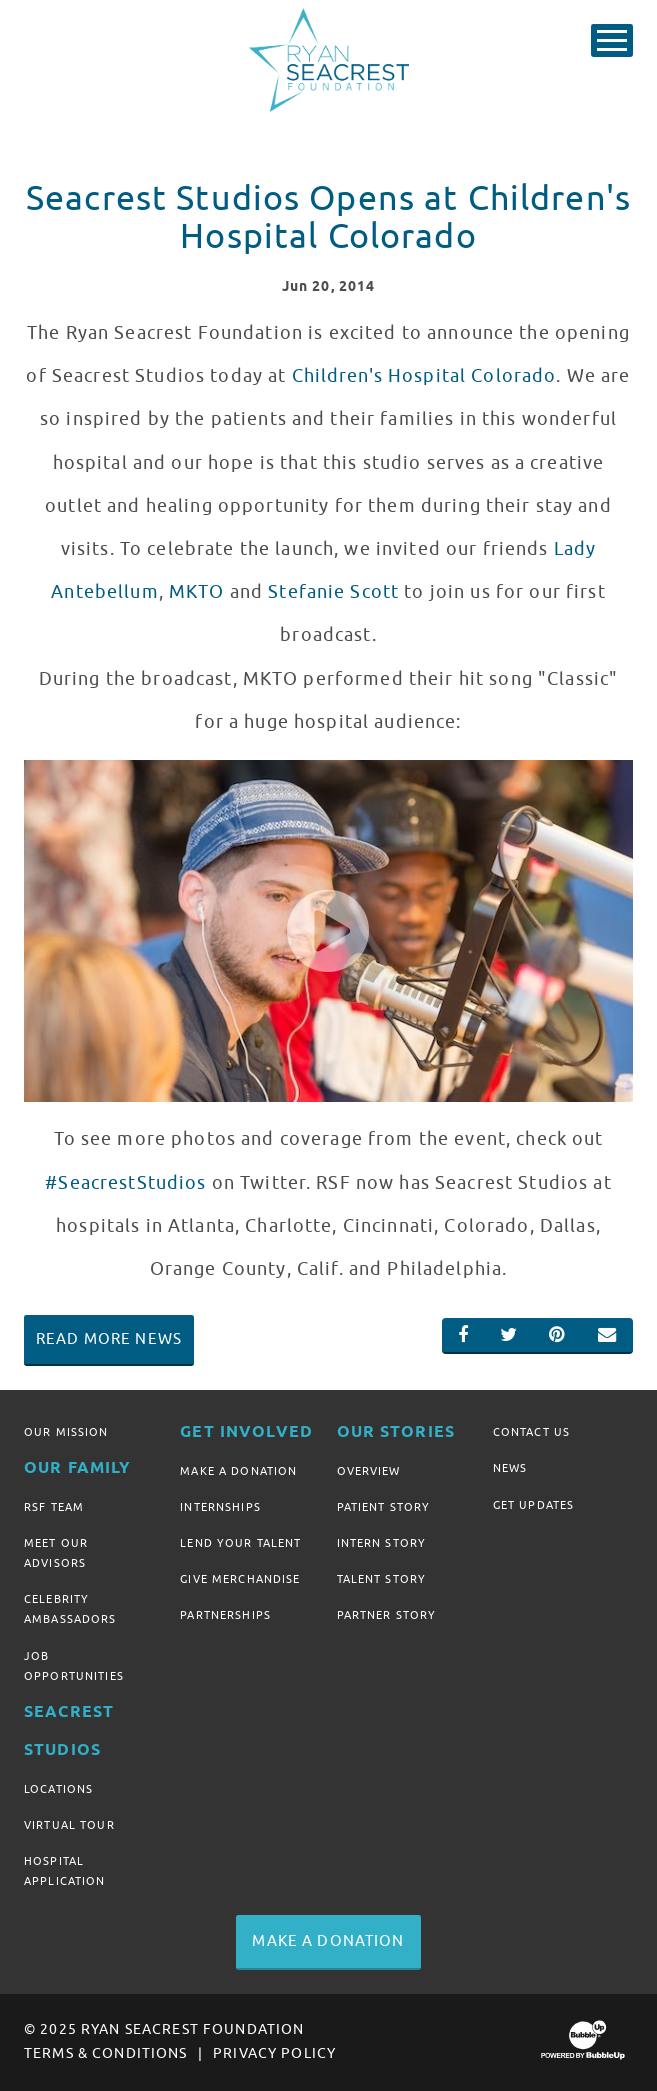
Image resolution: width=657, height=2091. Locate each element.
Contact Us (531, 1432)
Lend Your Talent (240, 1543)
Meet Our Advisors (56, 1553)
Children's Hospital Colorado (424, 376)
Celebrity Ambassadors (70, 1609)
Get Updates (534, 1505)
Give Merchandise (240, 1579)
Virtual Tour (69, 1825)
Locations (58, 1789)
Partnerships (225, 1615)
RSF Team (54, 1507)
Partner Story (387, 1615)
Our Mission (66, 1432)
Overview (369, 1471)
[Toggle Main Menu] (612, 40)
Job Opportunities (74, 1666)
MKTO (197, 592)
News (510, 1468)
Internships (220, 1507)
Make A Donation (238, 1471)
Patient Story (384, 1507)
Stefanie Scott (333, 592)
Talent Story (382, 1579)
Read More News (109, 1339)
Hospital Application (65, 1871)
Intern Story (382, 1543)
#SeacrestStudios (125, 1183)
